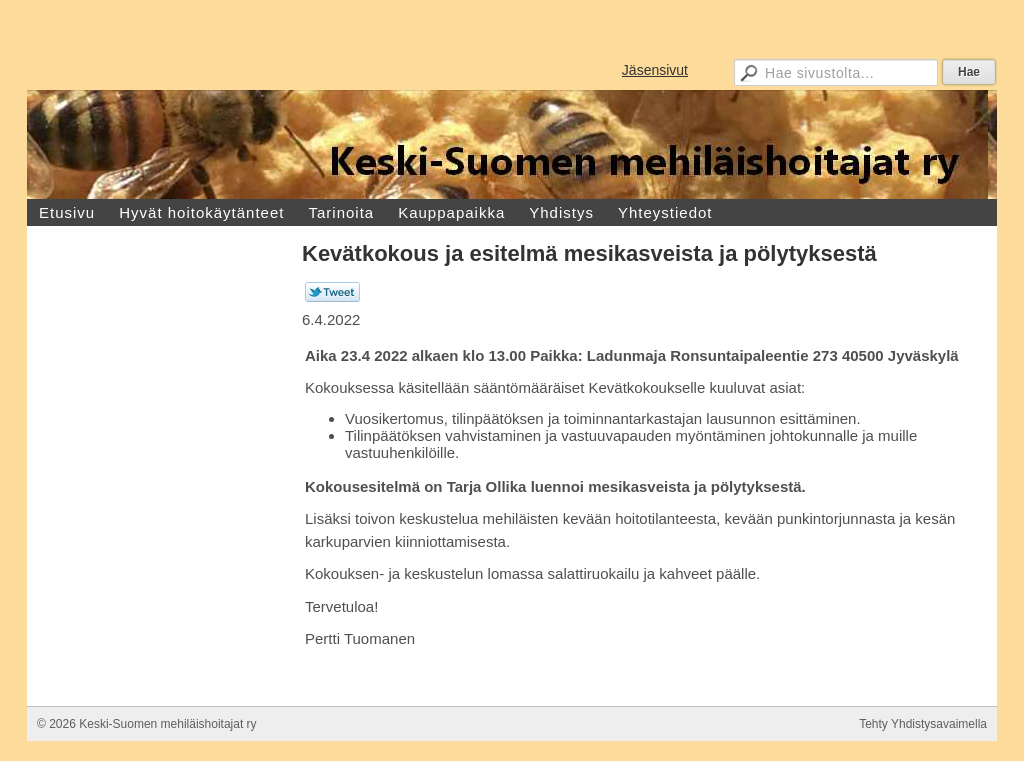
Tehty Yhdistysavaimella (923, 724)
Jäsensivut (655, 70)
